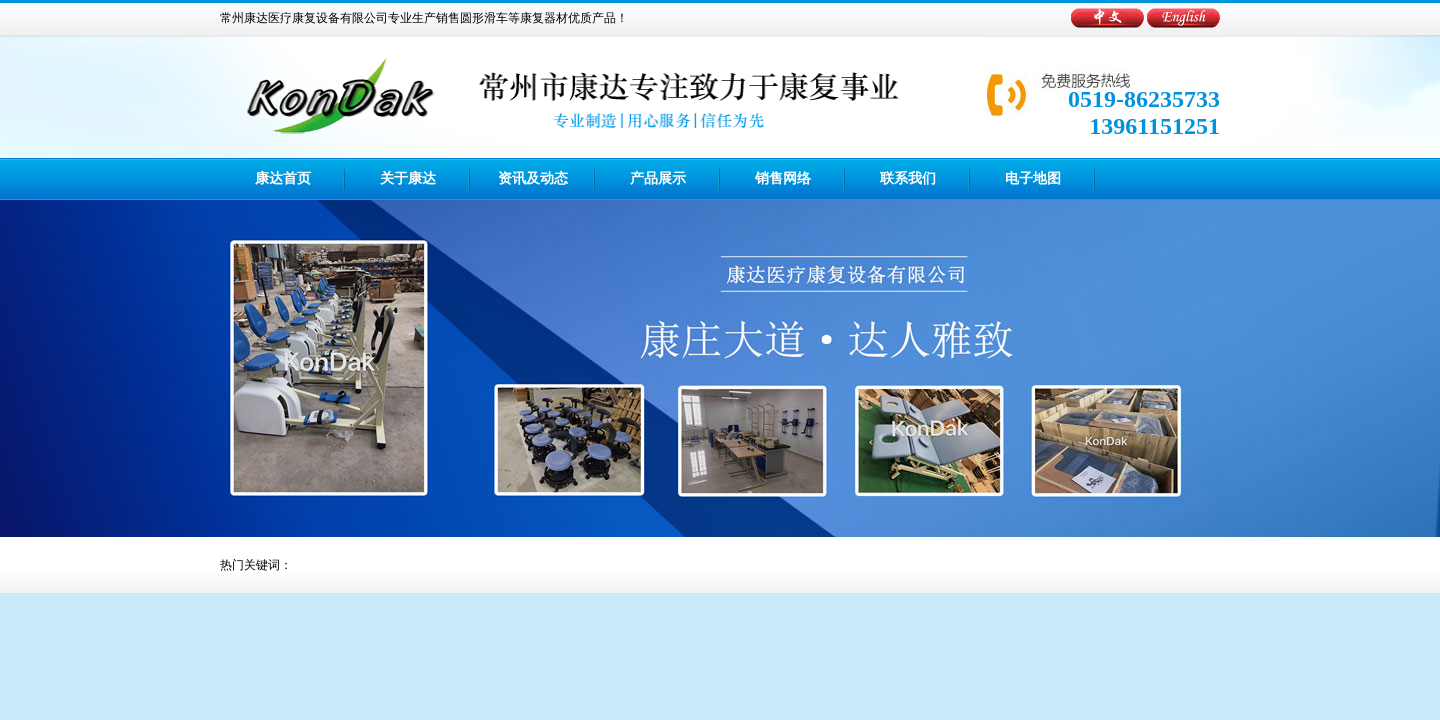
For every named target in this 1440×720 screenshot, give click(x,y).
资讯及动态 (533, 178)
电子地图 (1033, 178)
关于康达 (408, 178)
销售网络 (783, 178)
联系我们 (908, 178)
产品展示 (658, 178)
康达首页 (283, 178)
